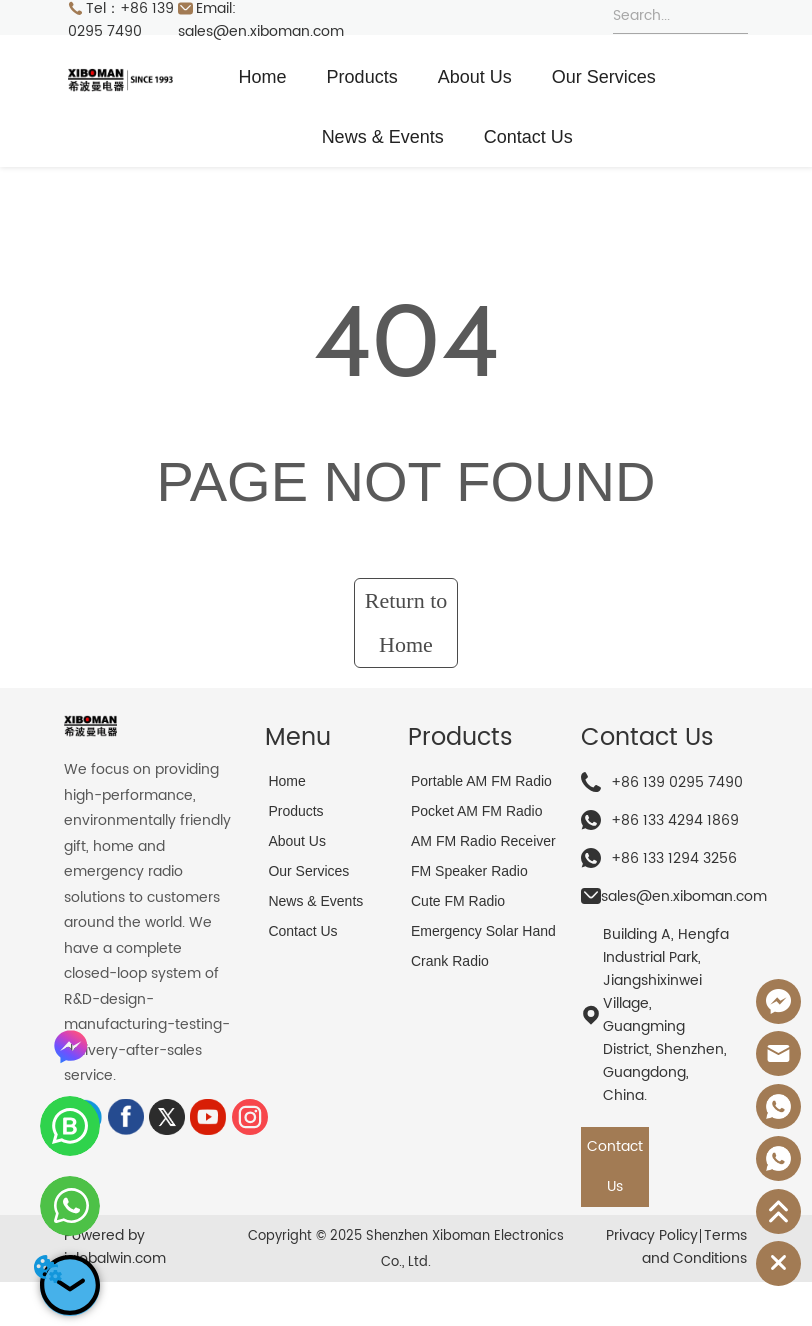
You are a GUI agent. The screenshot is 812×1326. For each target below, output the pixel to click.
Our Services (604, 77)
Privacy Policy (652, 1235)
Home (263, 77)
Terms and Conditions (694, 1247)
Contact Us (528, 137)
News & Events (383, 137)
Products (362, 77)
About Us (475, 77)
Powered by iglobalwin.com (115, 1247)
